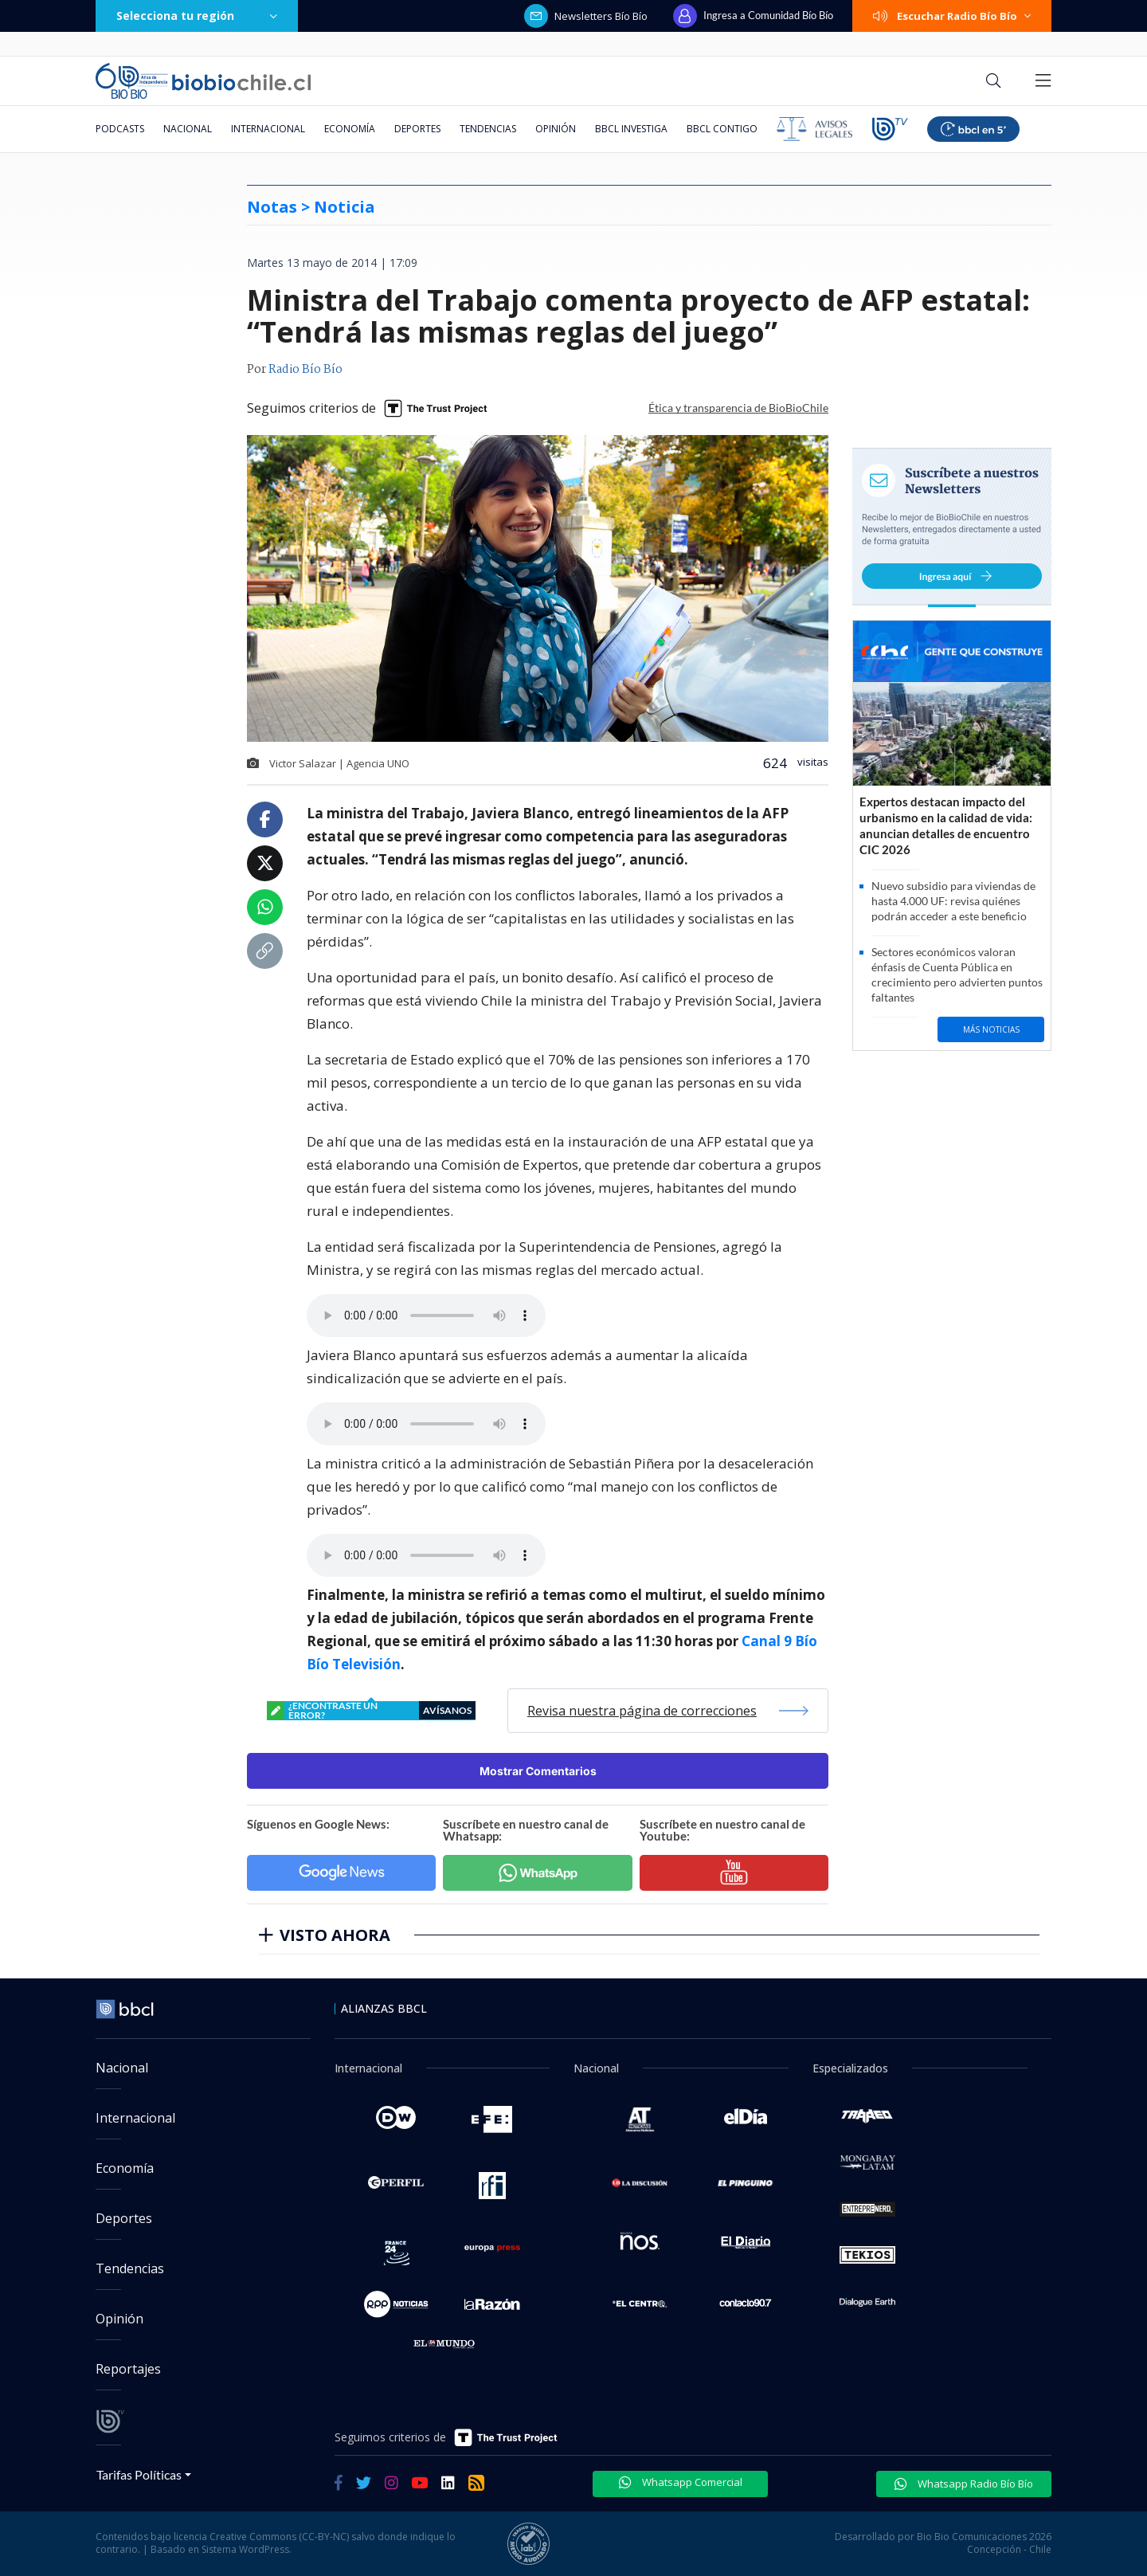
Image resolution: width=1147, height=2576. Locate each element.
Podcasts (120, 128)
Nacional (187, 128)
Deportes (417, 128)
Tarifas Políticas (139, 2474)
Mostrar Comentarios (538, 1771)
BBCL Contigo (722, 128)
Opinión (555, 128)
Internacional (268, 128)
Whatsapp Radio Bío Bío (964, 2483)
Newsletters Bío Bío (586, 16)
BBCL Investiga (631, 128)
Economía (349, 128)
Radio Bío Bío (305, 369)
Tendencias (488, 128)
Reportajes (128, 2369)
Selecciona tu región (196, 15)
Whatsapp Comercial (680, 2482)
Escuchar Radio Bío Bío (952, 16)
